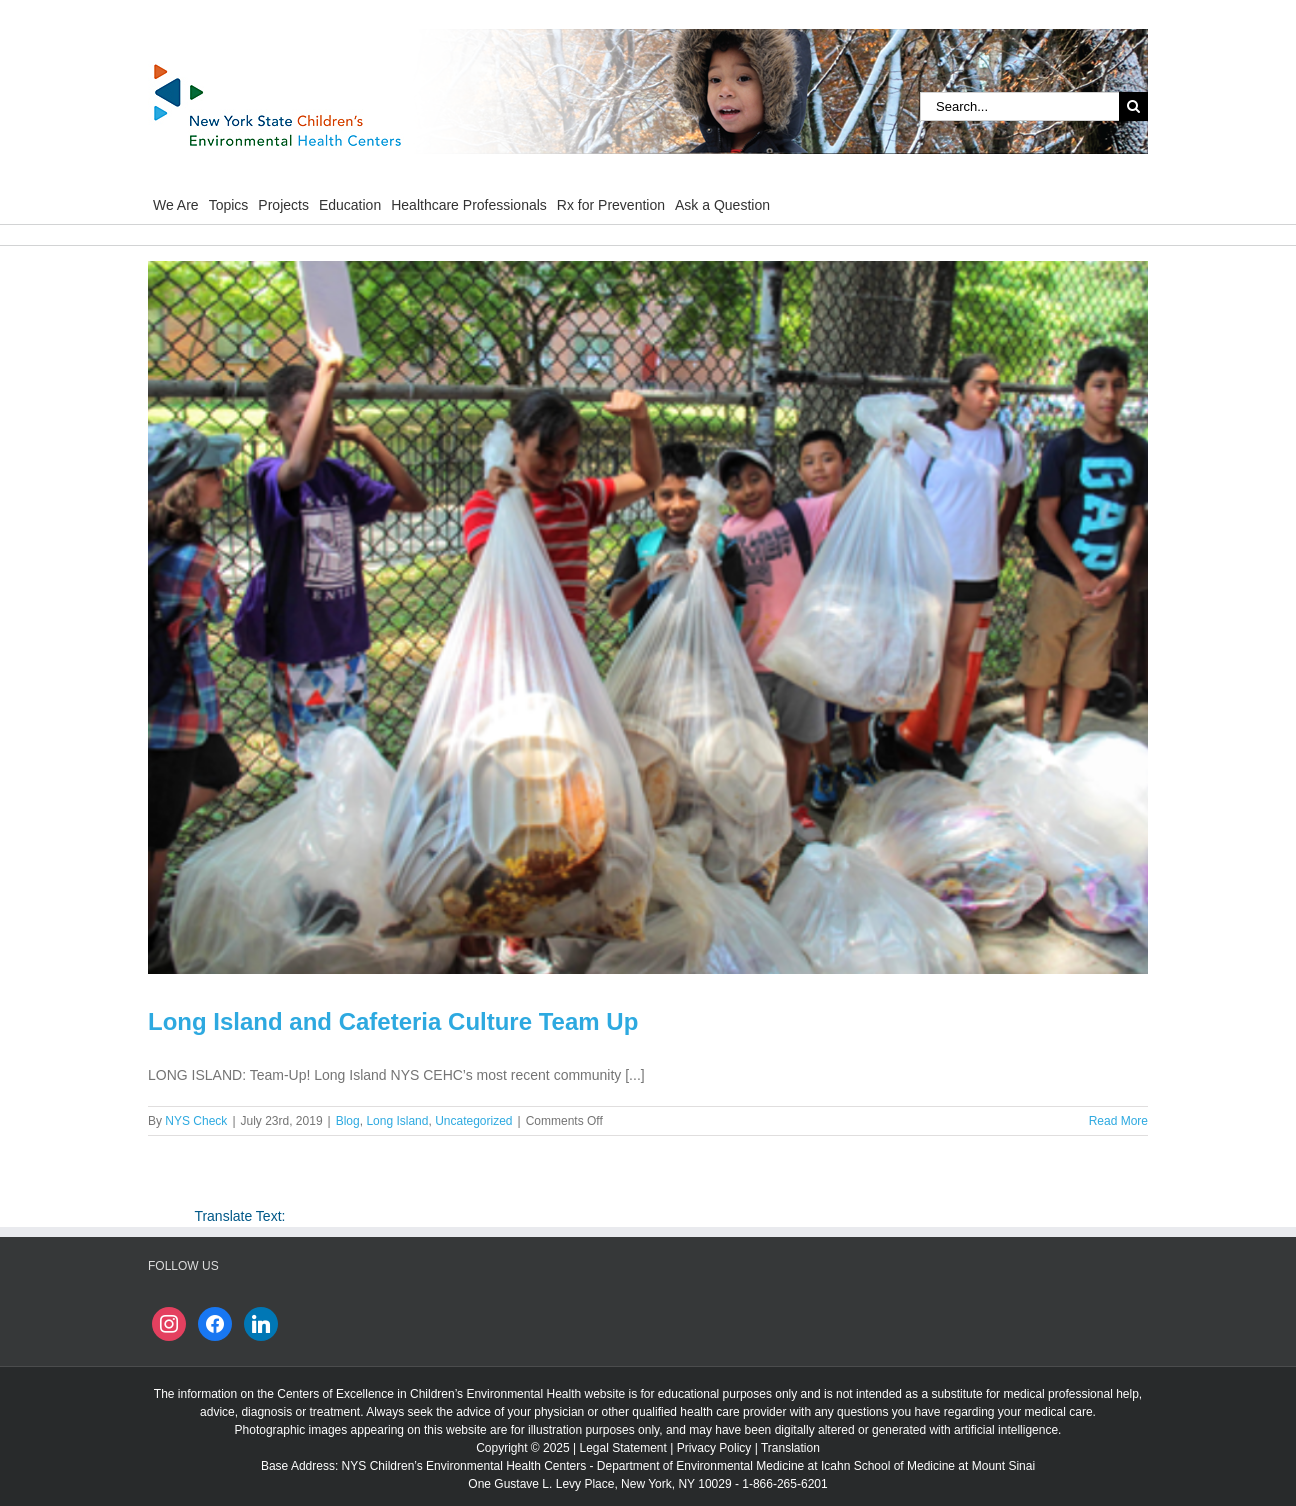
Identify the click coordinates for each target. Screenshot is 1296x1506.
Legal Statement (622, 1448)
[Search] (1133, 106)
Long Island (397, 1121)
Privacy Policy (714, 1448)
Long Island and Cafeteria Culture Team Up (393, 1021)
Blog (348, 1121)
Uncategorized (473, 1121)
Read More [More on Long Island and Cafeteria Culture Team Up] (1118, 1121)
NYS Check (196, 1121)
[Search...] (1019, 106)
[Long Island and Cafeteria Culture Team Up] (648, 617)
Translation (790, 1448)
